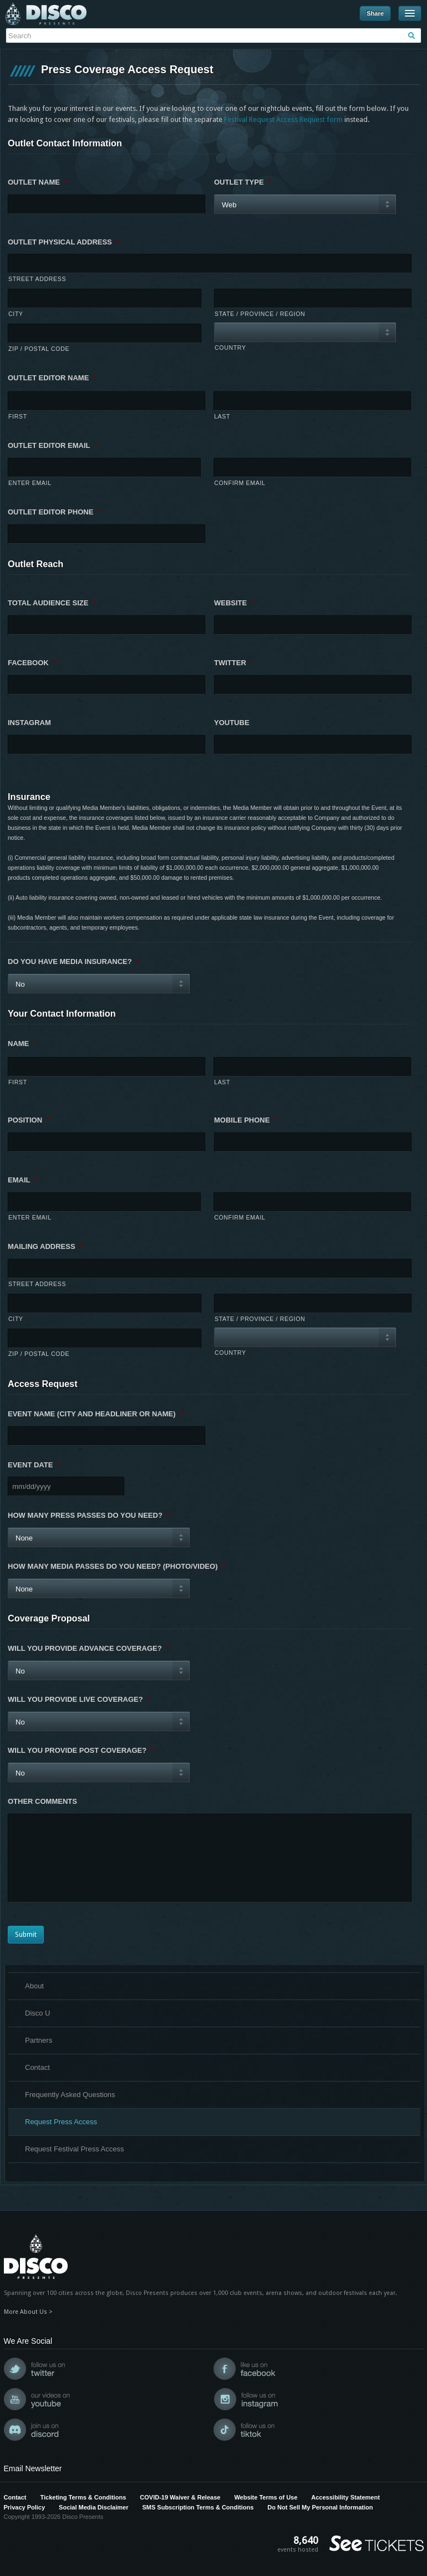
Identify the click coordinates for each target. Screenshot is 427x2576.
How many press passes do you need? (89, 1515)
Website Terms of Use (265, 2497)
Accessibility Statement (345, 2497)
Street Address (37, 279)
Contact (37, 2067)
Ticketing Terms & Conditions (83, 2497)
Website (234, 603)
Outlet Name (37, 182)
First (17, 416)
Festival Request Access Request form (283, 119)
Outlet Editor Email (53, 445)
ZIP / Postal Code (38, 348)
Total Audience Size (51, 603)
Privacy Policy (24, 2507)
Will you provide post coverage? (81, 1750)
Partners (38, 2040)
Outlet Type (242, 182)
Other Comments (42, 1801)
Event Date (34, 1465)
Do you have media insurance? (73, 961)
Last (222, 416)
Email (23, 1180)
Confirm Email (239, 483)
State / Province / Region (260, 313)
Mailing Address (45, 1246)
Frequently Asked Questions (70, 2094)
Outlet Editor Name (52, 378)
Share (375, 13)
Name (22, 1043)
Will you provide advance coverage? (88, 1648)
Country (230, 347)
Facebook (32, 663)
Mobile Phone (245, 1120)
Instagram (29, 722)
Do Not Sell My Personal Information (320, 2507)
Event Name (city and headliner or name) (95, 1414)
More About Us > (28, 2311)
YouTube (232, 722)
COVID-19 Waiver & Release (180, 2497)
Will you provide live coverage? (79, 1699)
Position (28, 1120)
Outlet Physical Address (63, 242)
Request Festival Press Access (74, 2149)
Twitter (233, 663)
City (15, 313)
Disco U (37, 2013)
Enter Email (30, 483)
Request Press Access (61, 2122)
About (34, 1986)
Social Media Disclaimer (93, 2507)
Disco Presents (46, 14)
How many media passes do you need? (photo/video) (116, 1566)
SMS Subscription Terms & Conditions (197, 2507)
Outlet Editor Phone (54, 512)
